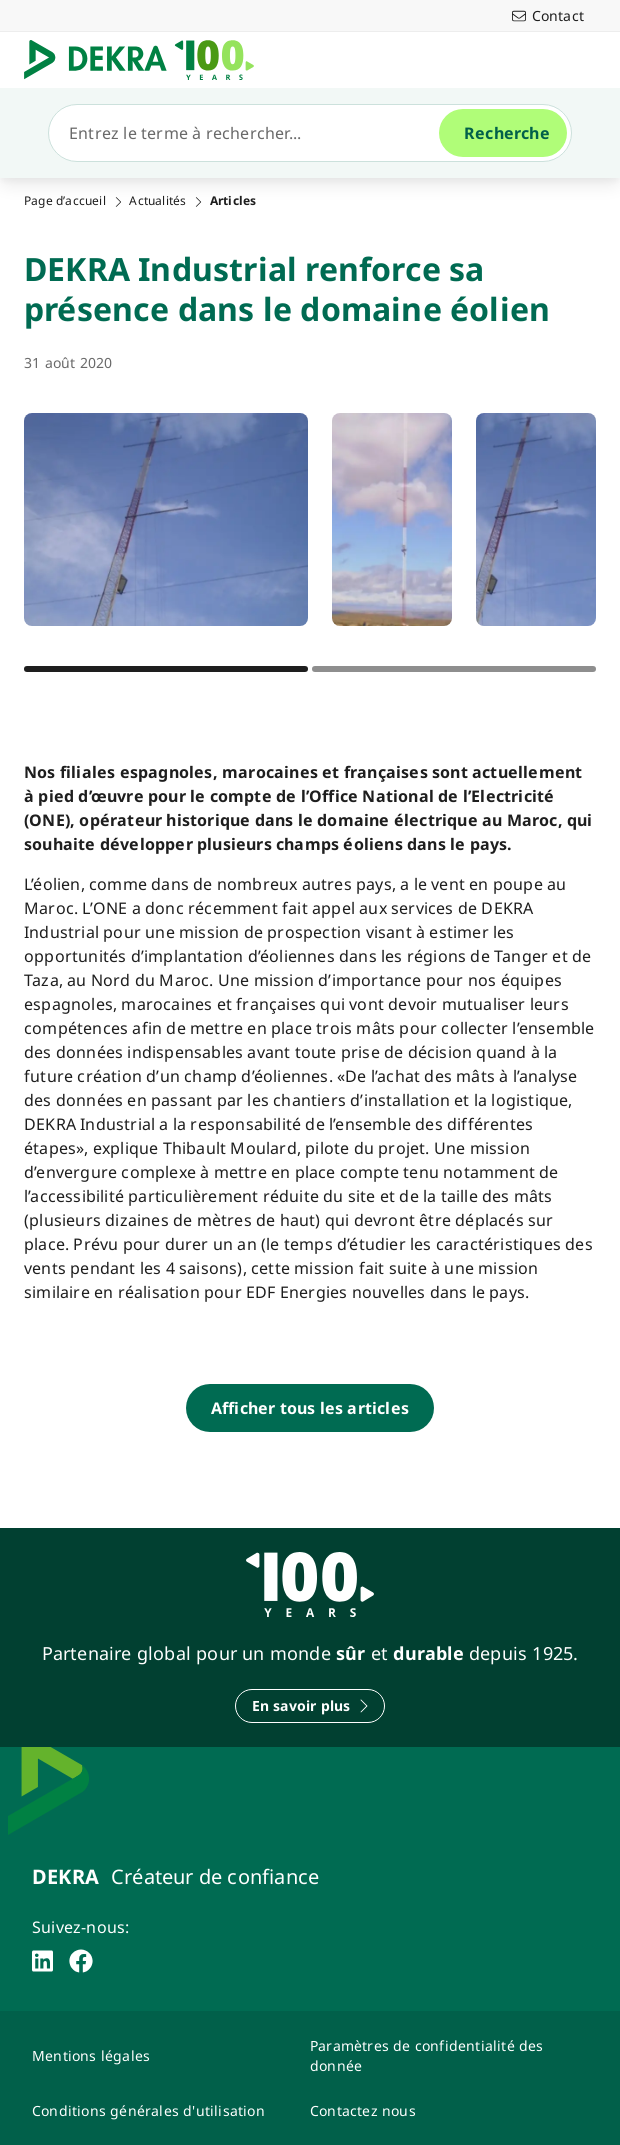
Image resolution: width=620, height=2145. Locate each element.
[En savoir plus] (310, 1706)
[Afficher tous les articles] (310, 1408)
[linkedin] (42, 1961)
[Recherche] (252, 133)
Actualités (157, 201)
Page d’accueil (65, 201)
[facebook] (81, 1961)
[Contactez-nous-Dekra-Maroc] (437, 2110)
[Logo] (147, 60)
